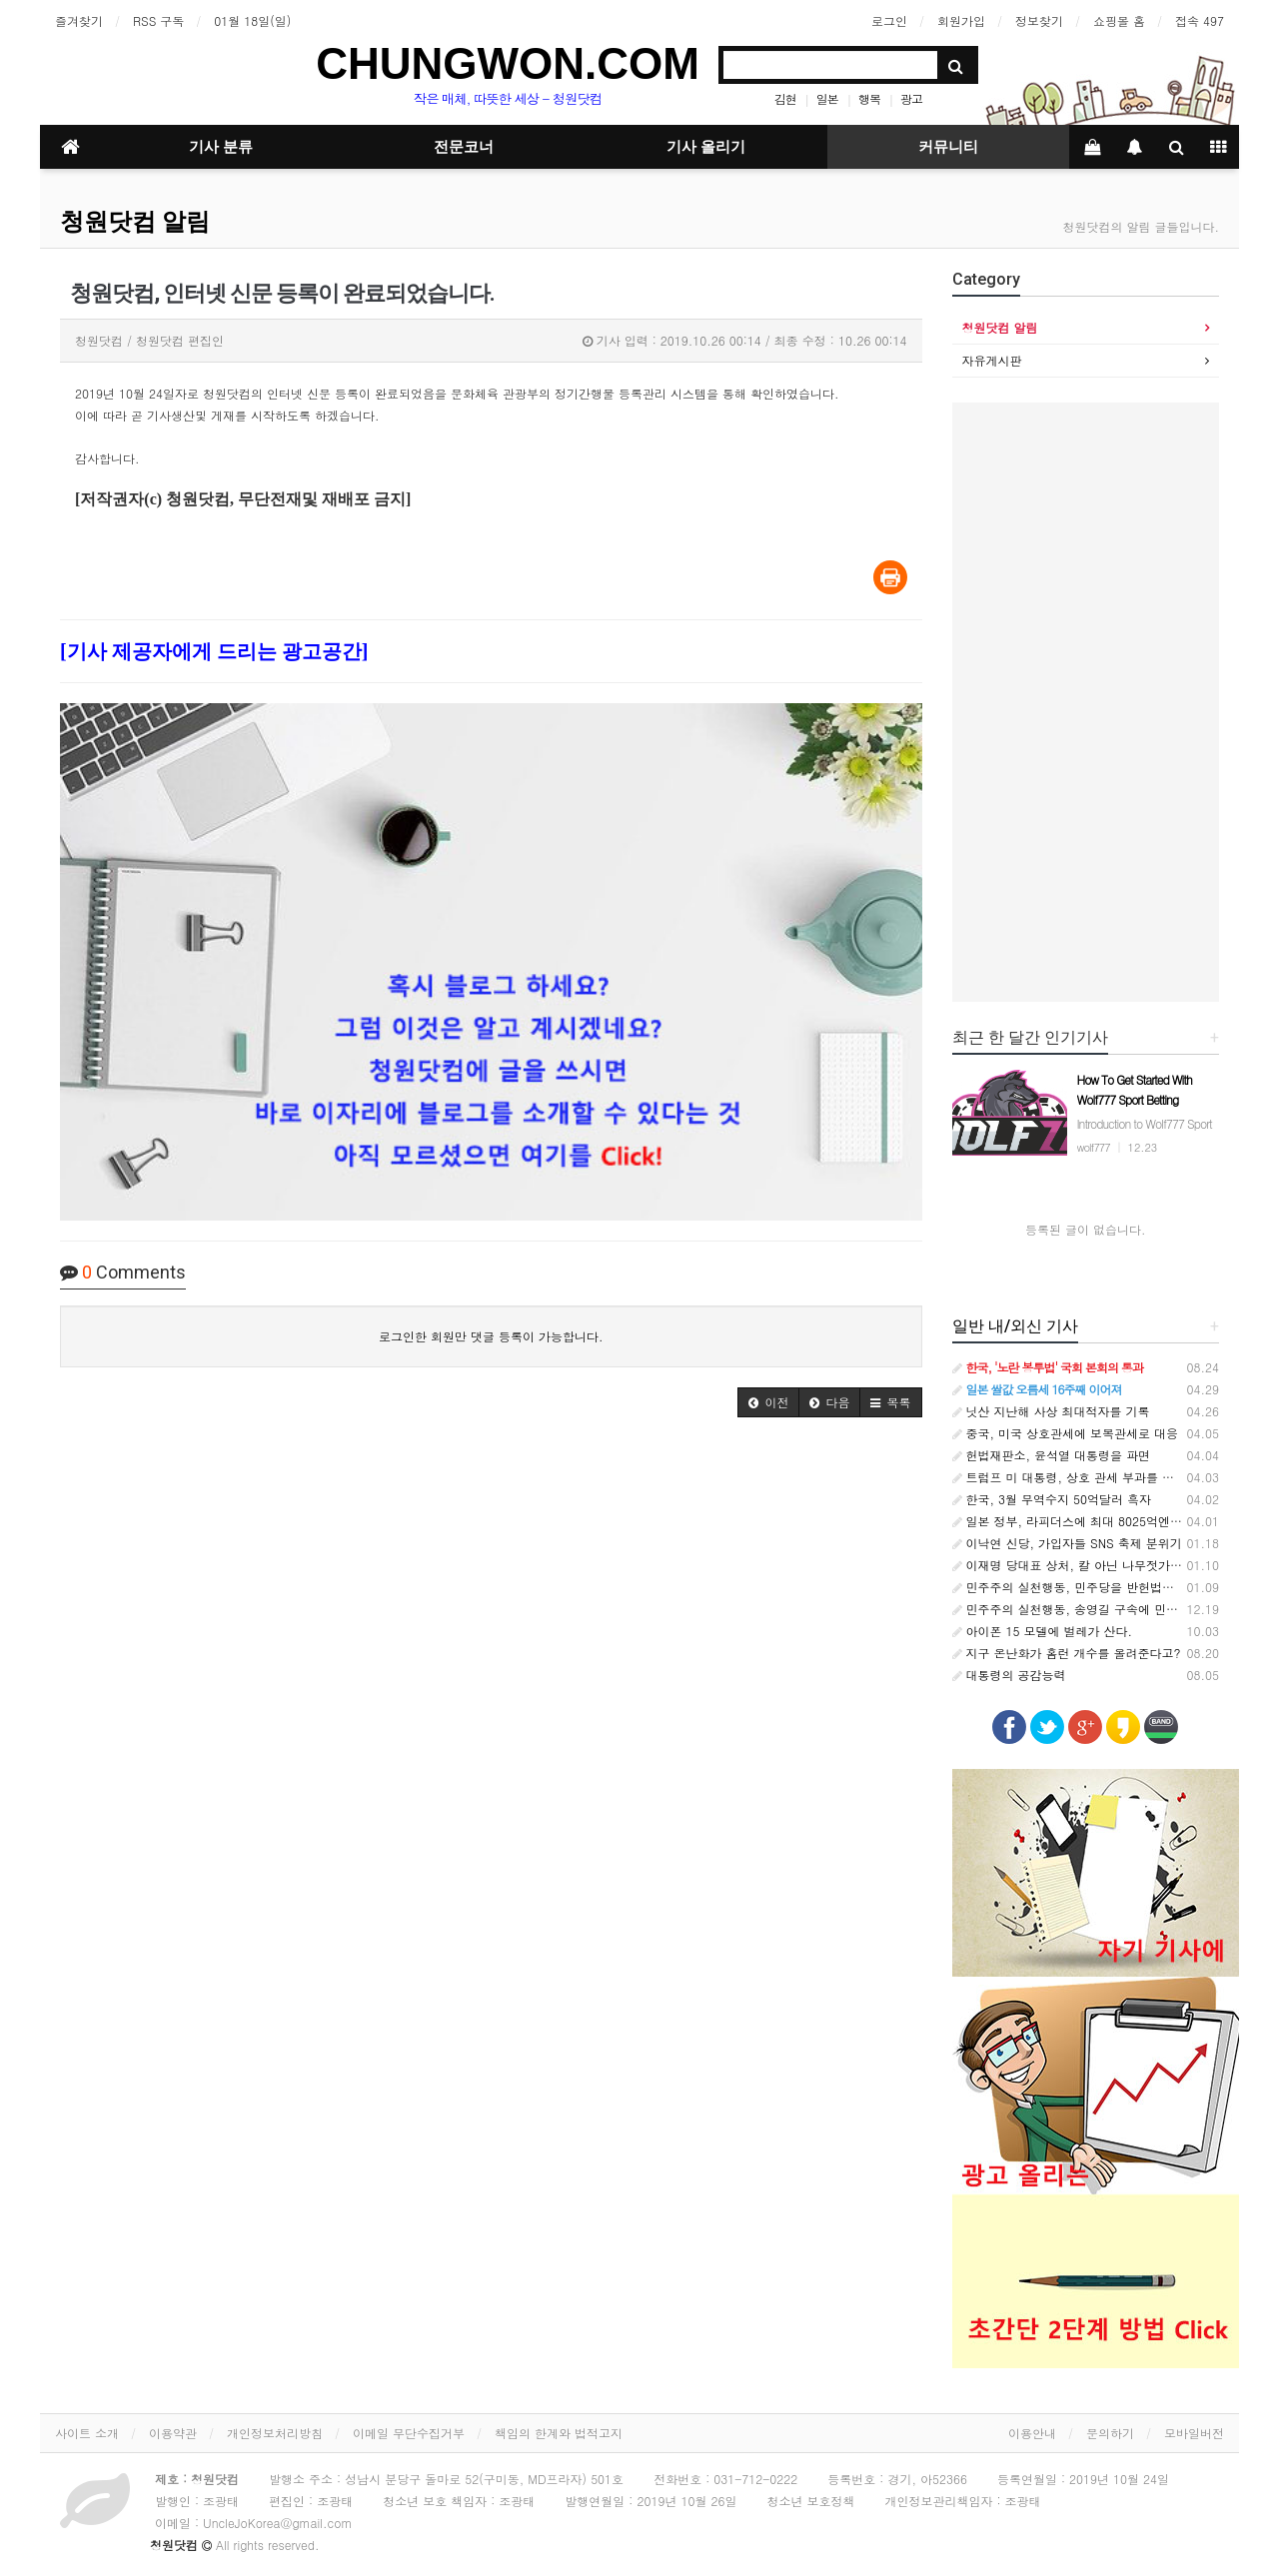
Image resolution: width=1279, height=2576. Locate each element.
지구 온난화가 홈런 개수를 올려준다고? (1066, 1652)
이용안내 (1032, 2432)
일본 (827, 98)
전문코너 (464, 147)
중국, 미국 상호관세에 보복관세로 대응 (1065, 1432)
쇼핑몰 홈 (1119, 20)
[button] (768, 1402)
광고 (911, 98)
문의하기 (1110, 2432)
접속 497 (1199, 20)
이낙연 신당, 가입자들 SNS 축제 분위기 (1067, 1542)
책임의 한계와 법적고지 (559, 2432)
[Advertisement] (1086, 702)
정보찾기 (1039, 20)
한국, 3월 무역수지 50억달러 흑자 (1052, 1498)
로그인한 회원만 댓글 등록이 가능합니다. (491, 1335)
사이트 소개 (87, 2432)
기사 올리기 (705, 147)
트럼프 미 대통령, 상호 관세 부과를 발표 (1069, 1476)
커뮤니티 (948, 147)
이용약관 (173, 2432)
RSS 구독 (158, 20)
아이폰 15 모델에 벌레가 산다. (1042, 1630)
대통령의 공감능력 (1009, 1674)
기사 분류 (221, 147)
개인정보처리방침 (275, 2432)
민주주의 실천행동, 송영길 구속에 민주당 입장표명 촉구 (1111, 1608)
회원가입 (961, 20)
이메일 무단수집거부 (409, 2432)
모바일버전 (1194, 2432)
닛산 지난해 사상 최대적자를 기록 (1051, 1410)
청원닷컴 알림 (135, 222)
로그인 (889, 20)
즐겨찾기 (79, 20)
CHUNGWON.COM (507, 63)
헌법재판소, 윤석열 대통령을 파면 (1051, 1454)
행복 (869, 98)
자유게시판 (992, 360)
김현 (785, 98)
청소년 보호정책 (810, 2500)
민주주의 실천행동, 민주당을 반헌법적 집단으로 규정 (1103, 1586)
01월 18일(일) (252, 20)
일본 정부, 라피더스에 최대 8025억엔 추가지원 (1087, 1520)
